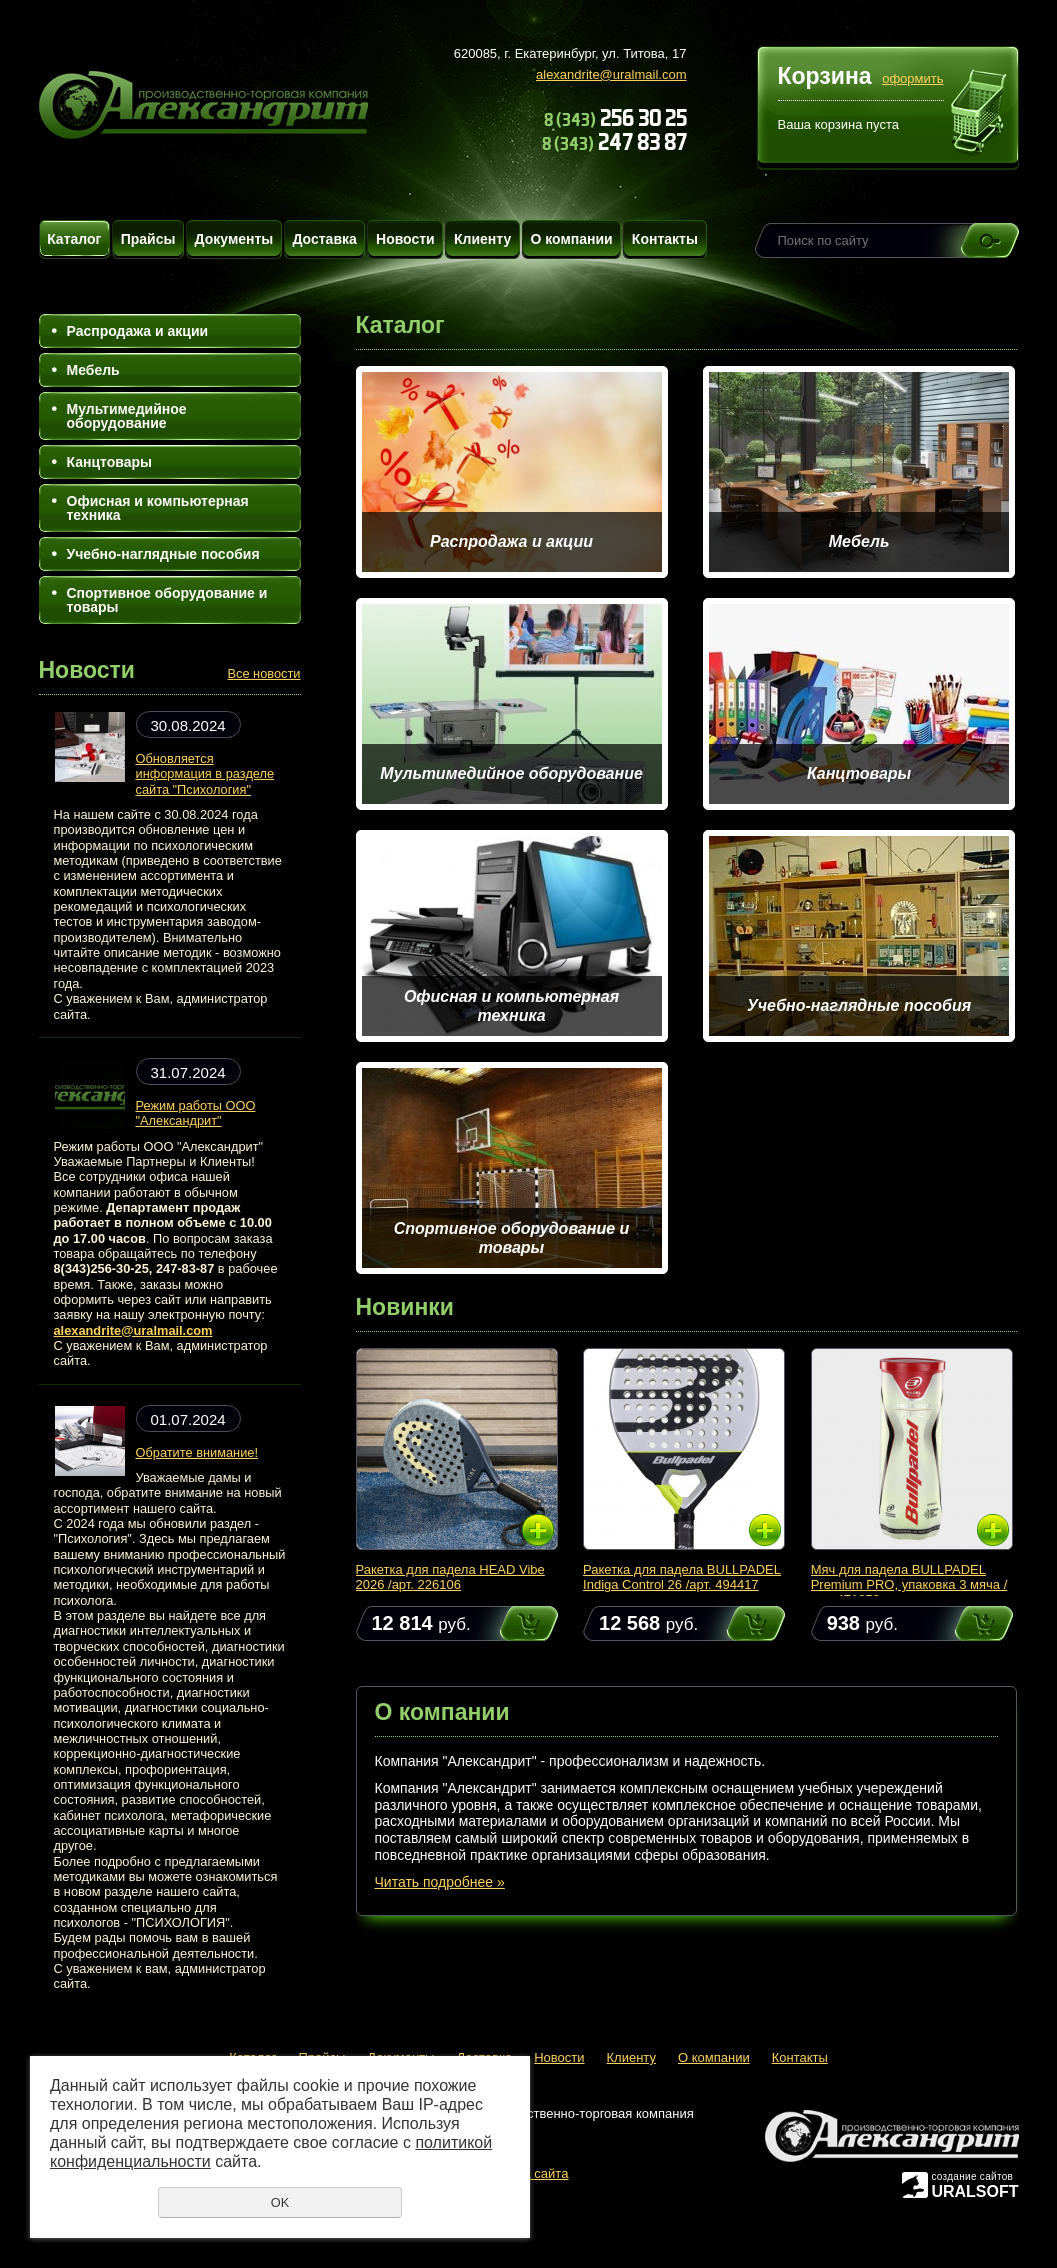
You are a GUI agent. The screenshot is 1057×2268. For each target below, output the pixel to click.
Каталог (74, 239)
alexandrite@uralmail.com (611, 74)
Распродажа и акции (138, 331)
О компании (571, 239)
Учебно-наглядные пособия (163, 554)
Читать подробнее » (440, 1882)
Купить (510, 1623)
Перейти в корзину (979, 114)
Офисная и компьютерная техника (158, 508)
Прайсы (148, 239)
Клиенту (482, 239)
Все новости (264, 673)
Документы (234, 239)
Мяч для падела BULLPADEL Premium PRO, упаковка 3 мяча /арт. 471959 (909, 1584)
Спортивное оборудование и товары (167, 600)
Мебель (93, 370)
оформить (912, 78)
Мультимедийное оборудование (127, 416)
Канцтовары (110, 462)
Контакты (665, 239)
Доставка (324, 239)
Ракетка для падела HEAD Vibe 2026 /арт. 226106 (450, 1577)
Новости (405, 239)
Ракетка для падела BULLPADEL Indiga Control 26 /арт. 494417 (682, 1577)
